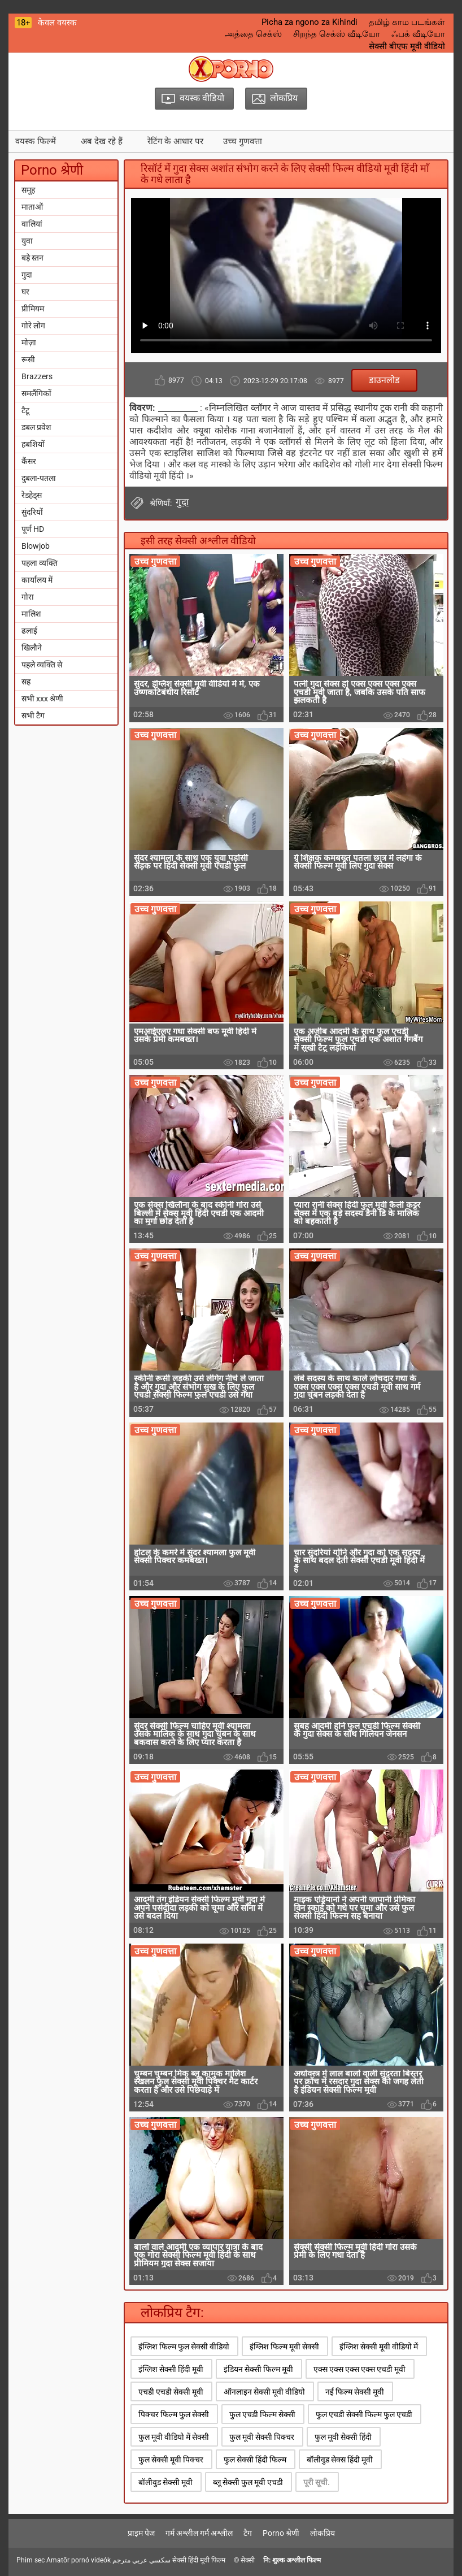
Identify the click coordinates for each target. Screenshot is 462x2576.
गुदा (26, 274)
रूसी (28, 359)
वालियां (31, 223)
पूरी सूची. (316, 2482)
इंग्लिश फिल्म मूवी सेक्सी (284, 2346)
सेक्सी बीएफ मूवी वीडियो (407, 46)
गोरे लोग (33, 325)
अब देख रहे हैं (102, 141)
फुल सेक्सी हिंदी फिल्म (255, 2459)
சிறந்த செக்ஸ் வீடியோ (336, 34)
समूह (28, 189)
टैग (247, 2533)
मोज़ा (28, 342)
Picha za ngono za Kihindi (309, 22)
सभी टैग (33, 715)
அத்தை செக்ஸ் (253, 34)
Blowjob (35, 545)
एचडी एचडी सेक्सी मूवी (170, 2391)
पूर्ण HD (32, 529)
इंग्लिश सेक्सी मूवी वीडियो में (378, 2346)
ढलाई (29, 630)
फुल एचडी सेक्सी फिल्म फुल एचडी (364, 2414)
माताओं (32, 206)
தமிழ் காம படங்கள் (407, 22)
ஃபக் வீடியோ (418, 34)
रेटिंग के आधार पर (175, 141)
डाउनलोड (384, 380)
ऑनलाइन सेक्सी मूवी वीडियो (264, 2391)
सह (25, 681)
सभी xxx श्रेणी (42, 698)
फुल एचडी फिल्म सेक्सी (262, 2414)
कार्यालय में (37, 579)
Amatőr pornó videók (78, 2560)
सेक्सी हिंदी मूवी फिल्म (198, 2560)
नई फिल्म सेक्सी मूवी (354, 2391)
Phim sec (30, 2560)
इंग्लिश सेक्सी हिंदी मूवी (170, 2369)
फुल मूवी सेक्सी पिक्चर (261, 2436)
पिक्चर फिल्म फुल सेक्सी (173, 2414)
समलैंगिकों (36, 393)
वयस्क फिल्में (35, 141)
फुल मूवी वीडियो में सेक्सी (173, 2436)
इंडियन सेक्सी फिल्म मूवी (258, 2369)
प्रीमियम (32, 308)
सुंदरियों (32, 512)
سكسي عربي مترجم (141, 2560)
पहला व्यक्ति (39, 562)
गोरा (27, 596)
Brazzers (37, 376)
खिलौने (31, 647)
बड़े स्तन (32, 257)
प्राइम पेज (141, 2533)
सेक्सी (248, 2560)
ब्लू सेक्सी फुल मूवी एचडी (248, 2482)
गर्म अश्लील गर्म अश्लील (199, 2533)
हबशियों (33, 444)
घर (25, 291)
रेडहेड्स (31, 495)
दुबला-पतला (38, 478)
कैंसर (28, 461)
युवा (27, 240)
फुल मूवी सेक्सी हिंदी (343, 2436)
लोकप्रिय (322, 2533)
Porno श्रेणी (281, 2533)
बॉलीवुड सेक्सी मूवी (165, 2482)
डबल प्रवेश (36, 427)
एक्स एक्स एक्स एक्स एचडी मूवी (359, 2369)
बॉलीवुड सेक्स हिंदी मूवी (340, 2459)
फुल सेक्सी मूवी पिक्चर (170, 2459)
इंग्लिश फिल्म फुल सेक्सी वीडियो (183, 2346)
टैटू (25, 410)
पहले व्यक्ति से (41, 664)
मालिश (31, 613)
